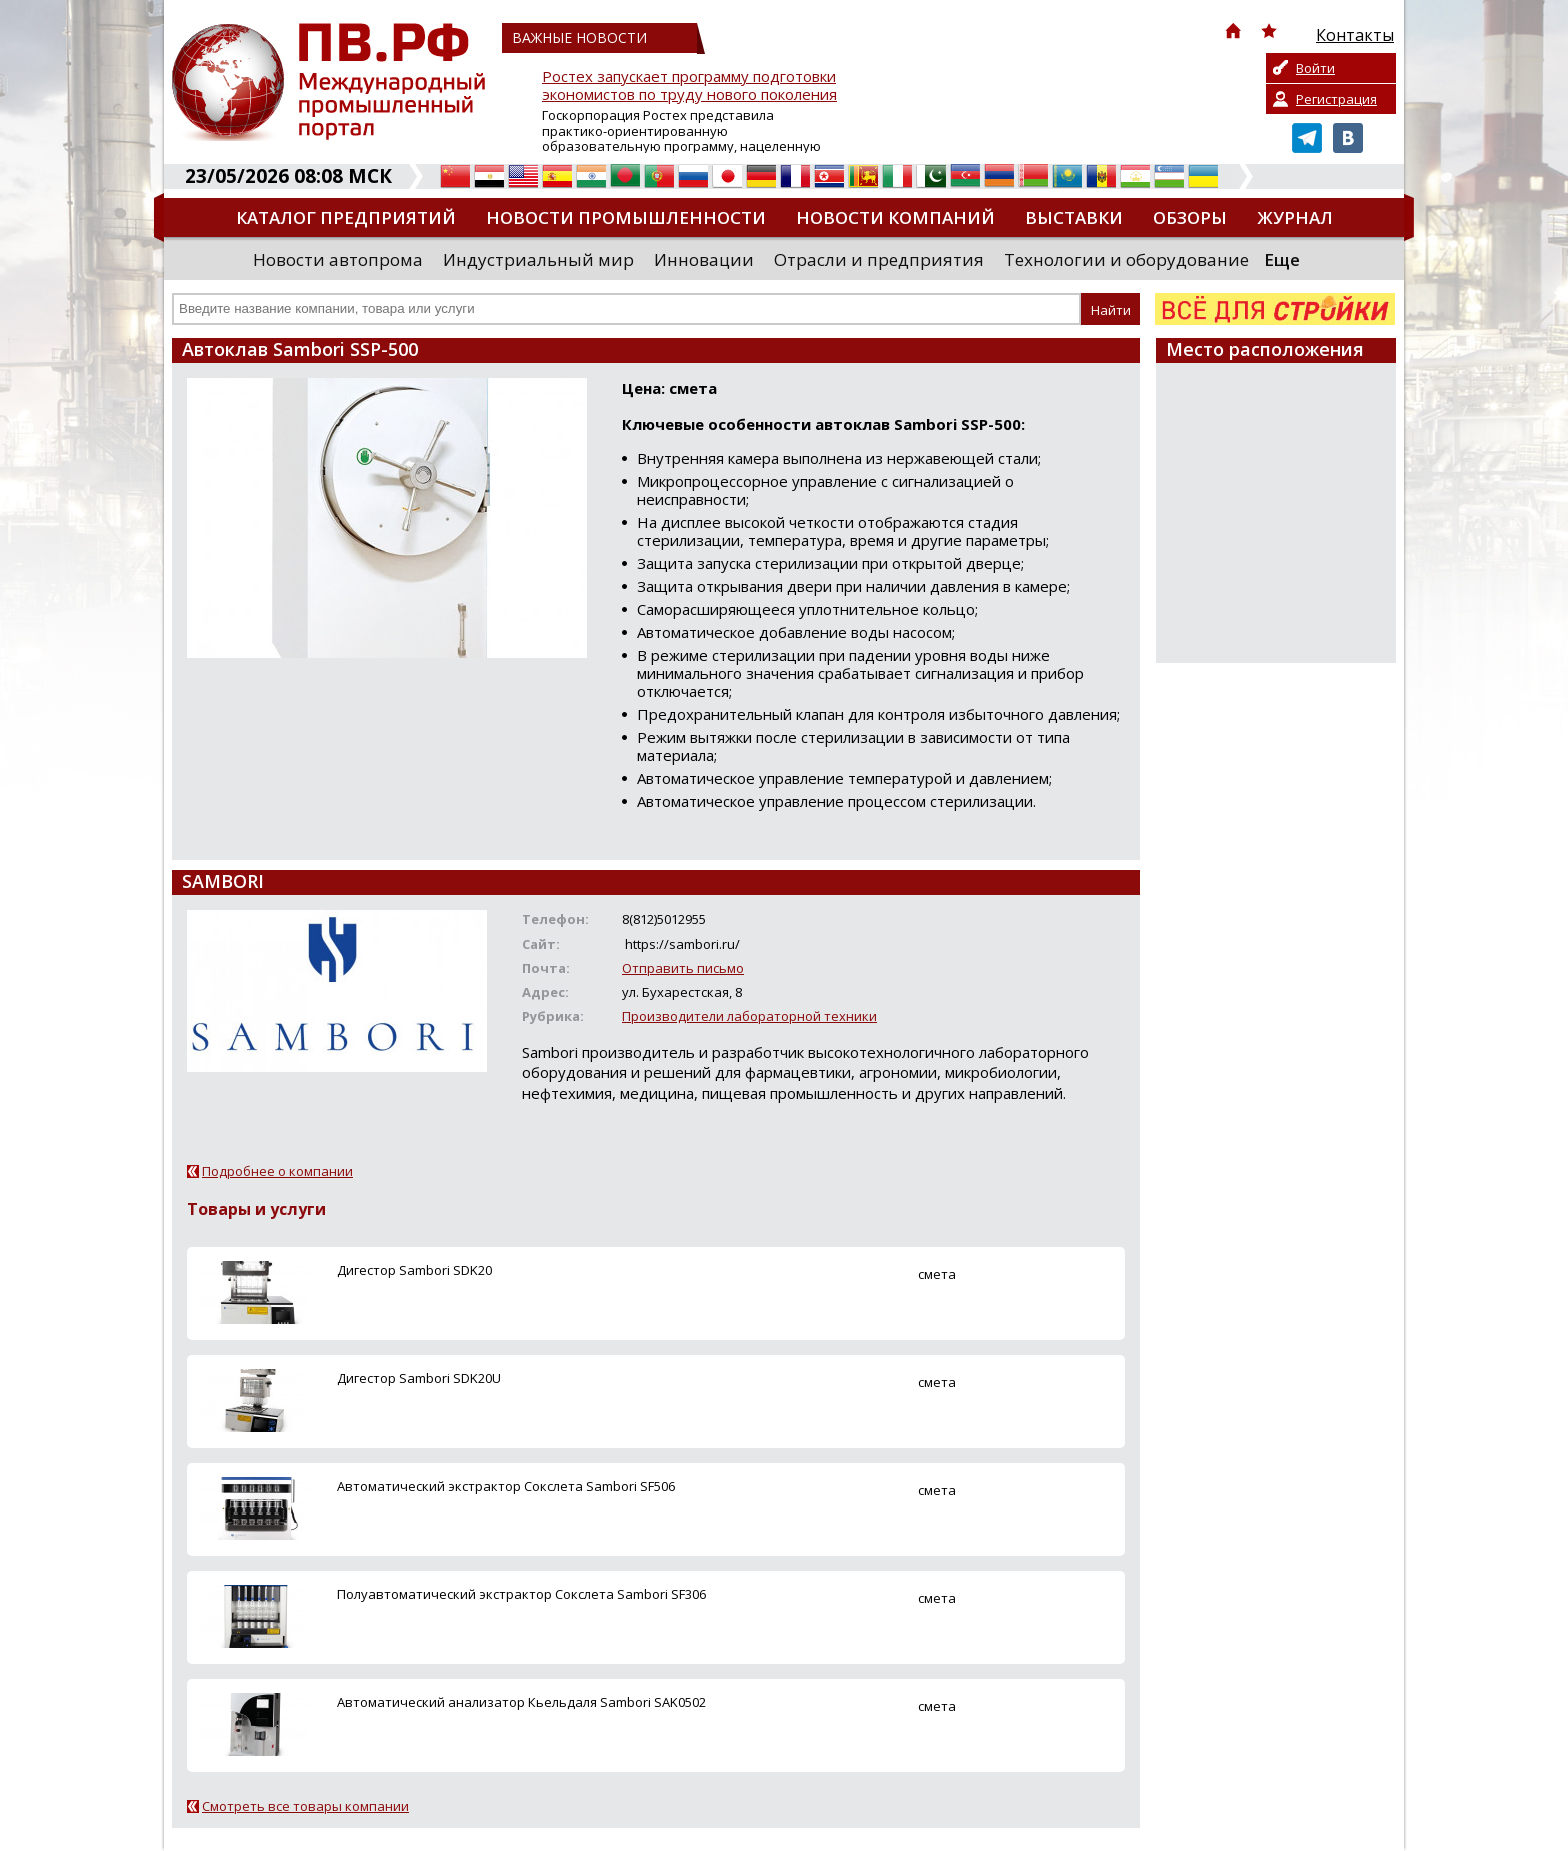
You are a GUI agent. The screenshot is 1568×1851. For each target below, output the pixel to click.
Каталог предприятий (346, 217)
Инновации (704, 259)
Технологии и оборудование (1126, 259)
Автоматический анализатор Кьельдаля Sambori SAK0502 (521, 1702)
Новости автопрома (338, 259)
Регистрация (1336, 99)
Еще (1282, 259)
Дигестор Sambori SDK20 (414, 1270)
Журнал (1295, 217)
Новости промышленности (626, 217)
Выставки (1074, 217)
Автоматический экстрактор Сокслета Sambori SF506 (506, 1486)
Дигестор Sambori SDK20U (419, 1378)
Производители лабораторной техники (749, 1016)
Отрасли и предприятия (879, 259)
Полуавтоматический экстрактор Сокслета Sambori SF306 (521, 1594)
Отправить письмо (683, 968)
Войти (1315, 68)
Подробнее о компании (277, 1171)
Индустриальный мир (538, 259)
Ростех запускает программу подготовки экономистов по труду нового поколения (689, 85)
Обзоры (1190, 217)
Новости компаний (895, 217)
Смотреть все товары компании (305, 1806)
